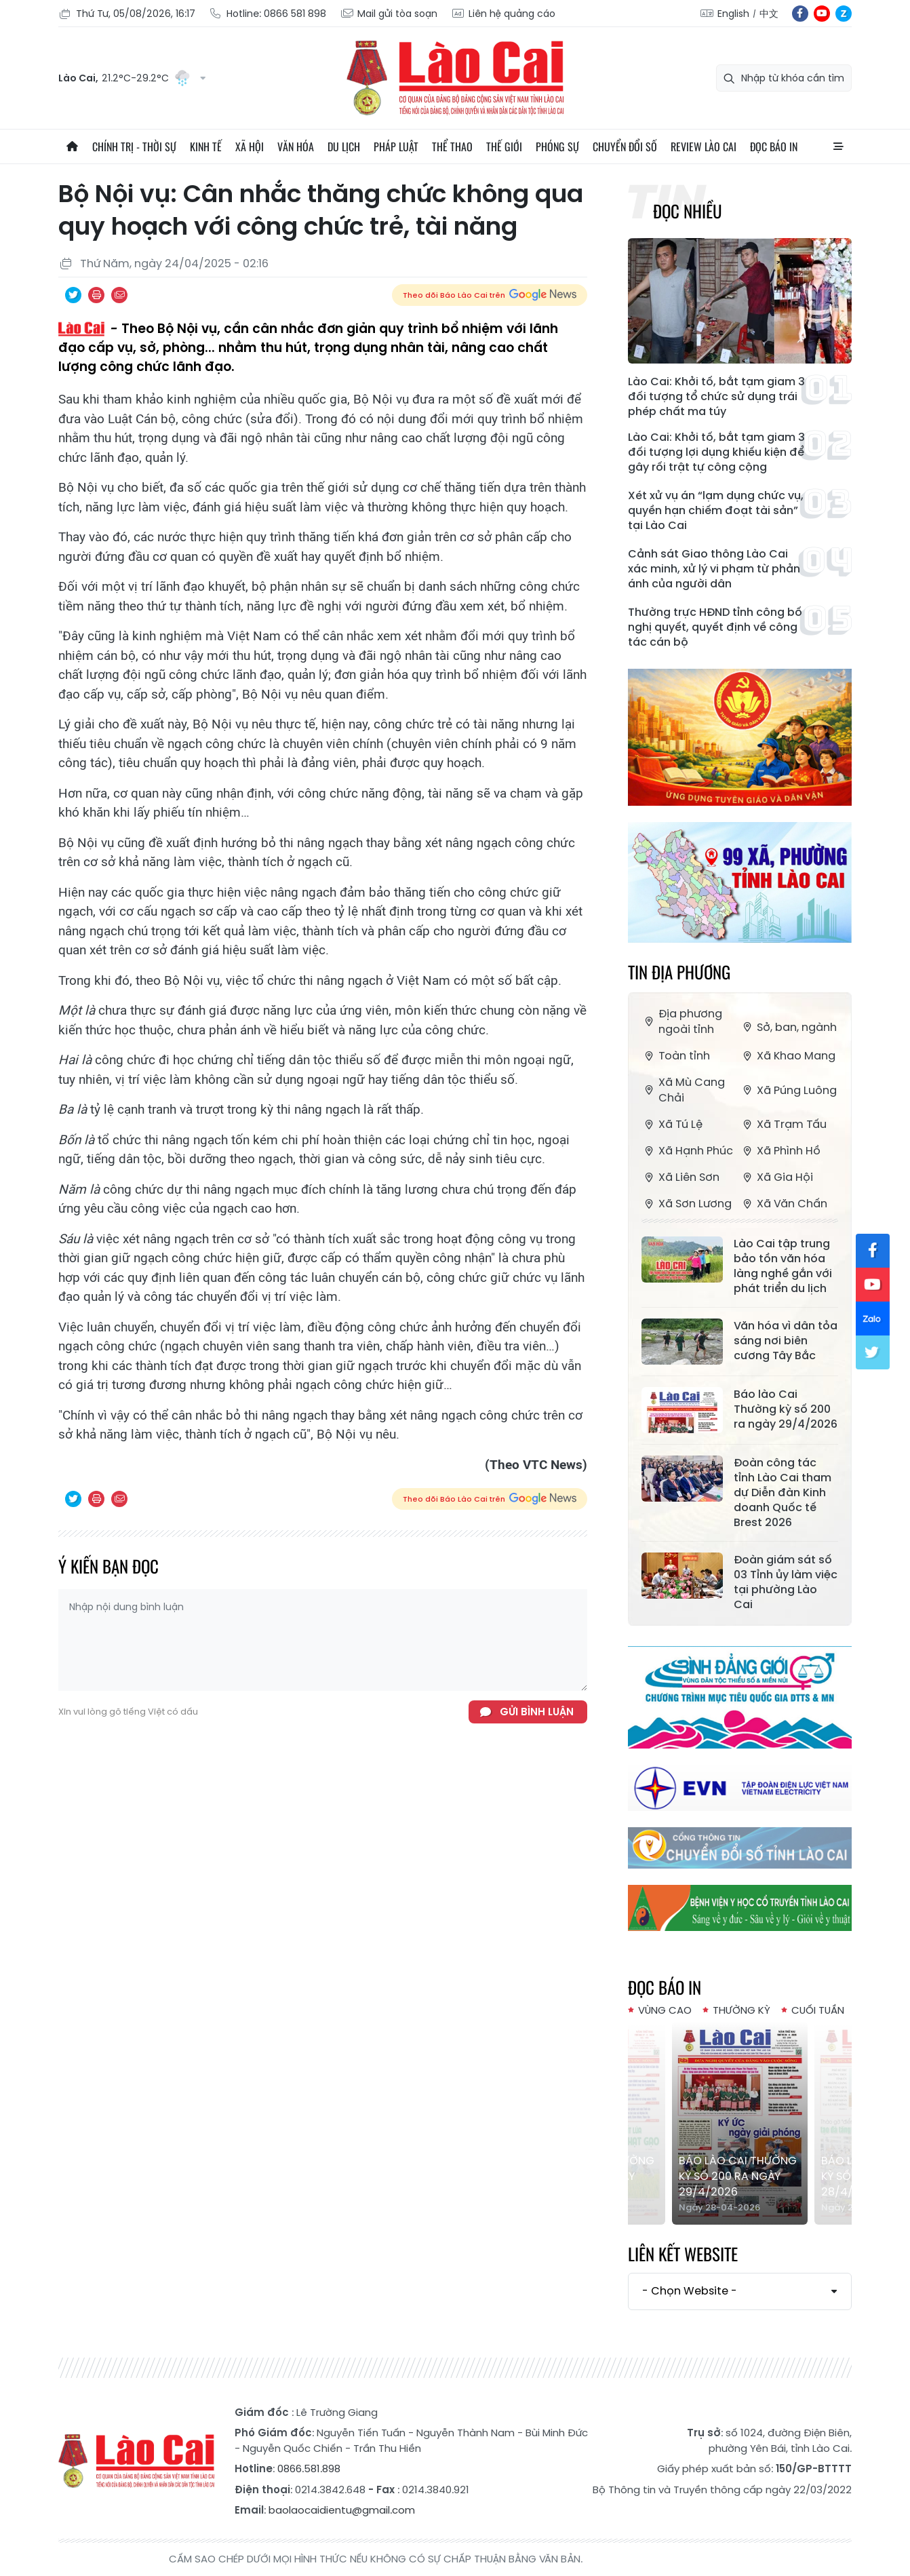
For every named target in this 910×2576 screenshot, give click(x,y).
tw (873, 1352)
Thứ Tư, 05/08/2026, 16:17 (126, 14)
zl (843, 13)
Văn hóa (295, 146)
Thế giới (504, 146)
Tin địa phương (679, 971)
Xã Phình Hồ (780, 1150)
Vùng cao (665, 2010)
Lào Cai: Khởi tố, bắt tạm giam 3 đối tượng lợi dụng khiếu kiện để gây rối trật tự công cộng (716, 452)
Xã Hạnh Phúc (687, 1150)
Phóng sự (557, 146)
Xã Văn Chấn (783, 1203)
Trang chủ (71, 146)
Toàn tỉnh (675, 1055)
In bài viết (96, 295)
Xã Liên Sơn (680, 1177)
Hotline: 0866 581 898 (267, 14)
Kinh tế (206, 146)
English (733, 13)
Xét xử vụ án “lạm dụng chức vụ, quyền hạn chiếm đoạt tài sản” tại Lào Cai (716, 510)
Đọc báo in (773, 146)
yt (822, 13)
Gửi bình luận (537, 1711)
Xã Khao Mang (787, 1055)
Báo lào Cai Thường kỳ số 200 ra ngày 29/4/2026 (785, 1409)
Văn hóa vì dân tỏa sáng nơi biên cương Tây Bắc (785, 1341)
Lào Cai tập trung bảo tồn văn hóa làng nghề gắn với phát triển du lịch (783, 1266)
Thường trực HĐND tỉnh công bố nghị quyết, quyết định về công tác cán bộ (715, 627)
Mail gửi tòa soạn (388, 14)
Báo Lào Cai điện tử (455, 78)
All (838, 146)
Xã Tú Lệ (672, 1124)
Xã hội (249, 146)
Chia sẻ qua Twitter (73, 295)
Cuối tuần (817, 2010)
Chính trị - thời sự (134, 146)
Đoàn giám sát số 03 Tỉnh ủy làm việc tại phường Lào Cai (785, 1582)
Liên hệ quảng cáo (503, 14)
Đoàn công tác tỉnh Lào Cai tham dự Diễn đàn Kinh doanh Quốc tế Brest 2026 (782, 1493)
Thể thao (452, 146)
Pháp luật (396, 146)
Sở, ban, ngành (788, 1027)
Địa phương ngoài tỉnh (681, 1021)
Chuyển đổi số (625, 146)
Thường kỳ (741, 2010)
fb (800, 13)
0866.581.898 (308, 2468)
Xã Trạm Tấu (783, 1124)
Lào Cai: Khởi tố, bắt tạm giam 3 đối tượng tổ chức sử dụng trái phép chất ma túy (716, 396)
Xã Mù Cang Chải (683, 1090)
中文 (768, 13)
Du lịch (344, 146)
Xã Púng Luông (788, 1090)
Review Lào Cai (703, 146)
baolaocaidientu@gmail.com (342, 2510)
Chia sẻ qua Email (119, 295)
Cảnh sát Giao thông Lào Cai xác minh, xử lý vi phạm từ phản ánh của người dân (714, 569)
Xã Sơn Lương (686, 1203)
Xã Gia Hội (776, 1177)
